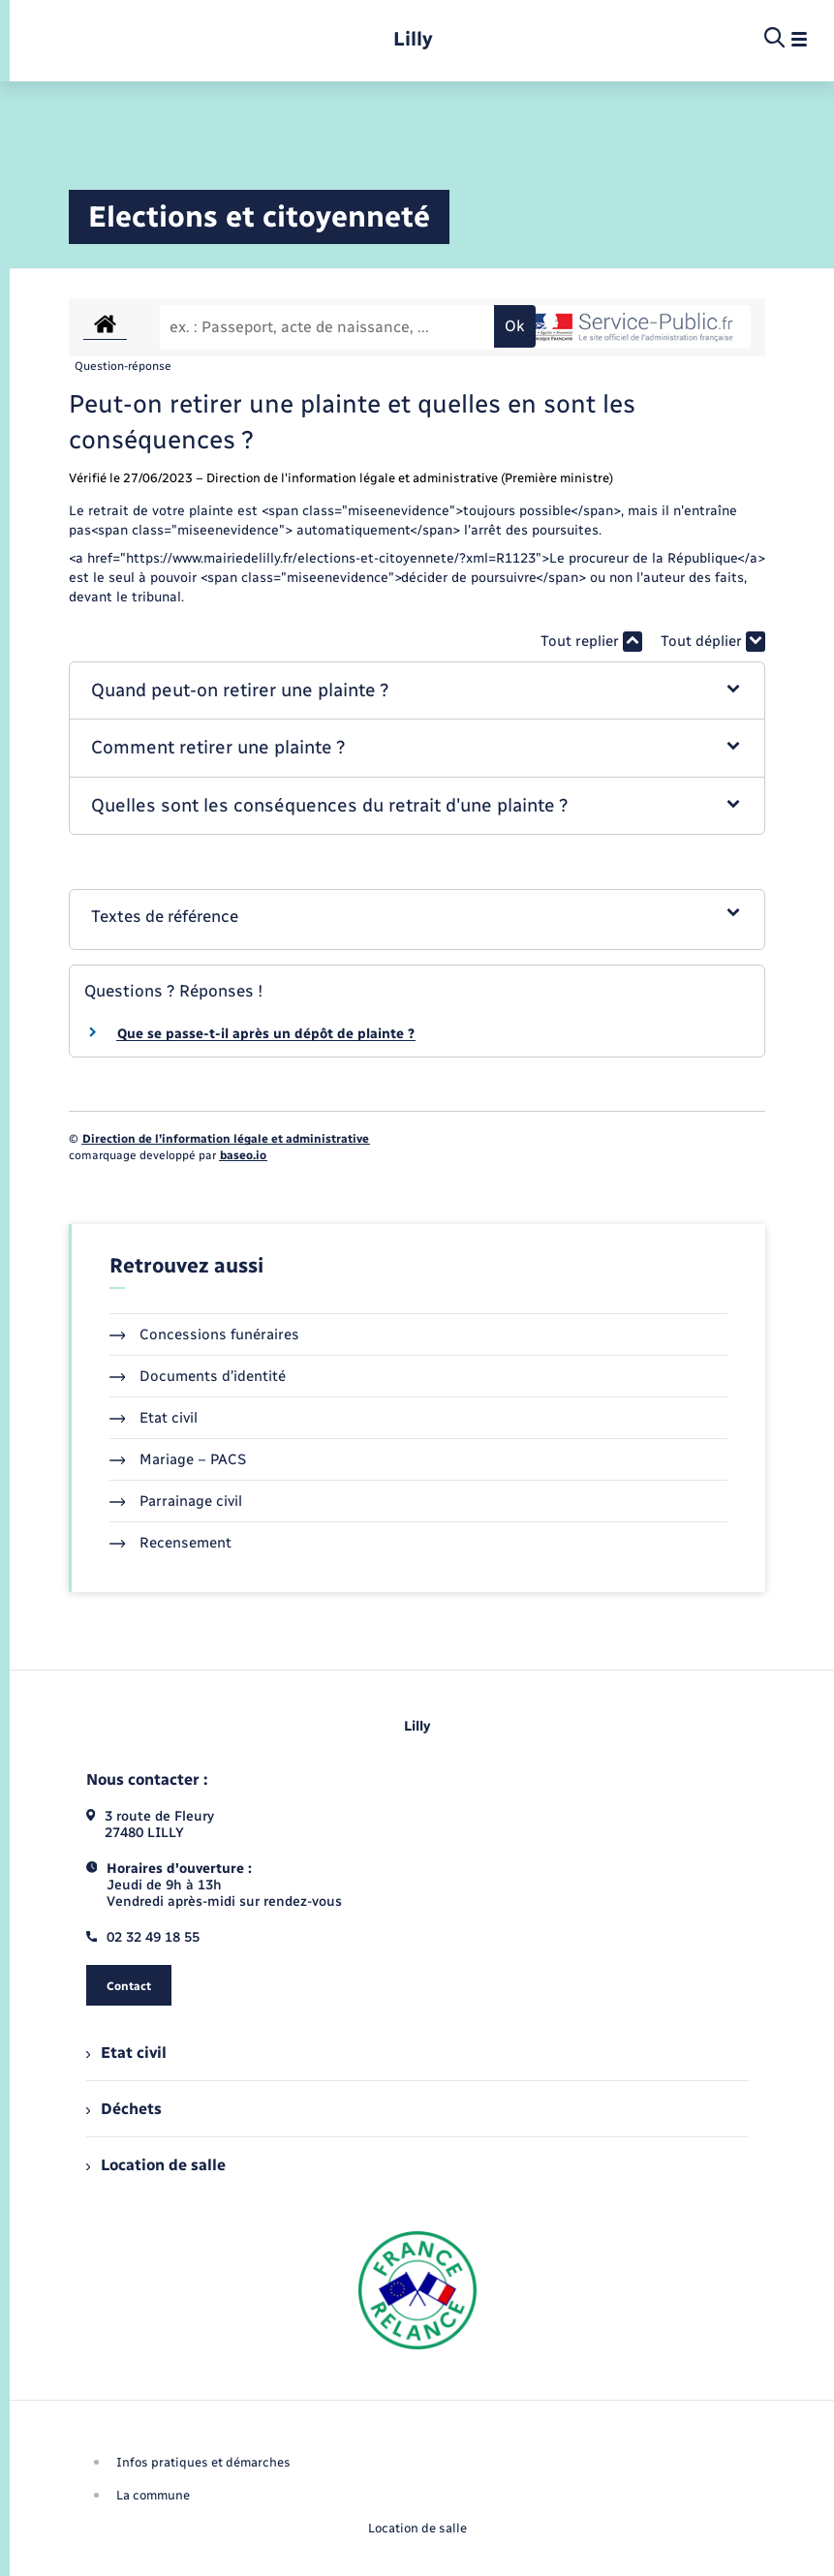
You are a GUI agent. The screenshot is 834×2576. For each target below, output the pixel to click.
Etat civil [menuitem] (126, 2052)
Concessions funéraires (204, 1334)
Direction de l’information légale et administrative (225, 1139)
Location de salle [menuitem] (156, 2165)
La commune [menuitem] (153, 2495)
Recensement (170, 1542)
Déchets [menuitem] (124, 2109)
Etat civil (154, 1417)
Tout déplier (713, 641)
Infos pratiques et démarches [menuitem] (203, 2462)
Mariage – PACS (178, 1459)
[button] (417, 691)
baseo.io (243, 1155)
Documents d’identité (198, 1376)
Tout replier (591, 641)
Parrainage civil (176, 1501)
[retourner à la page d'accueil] (413, 39)
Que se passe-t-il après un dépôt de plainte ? (266, 1034)
